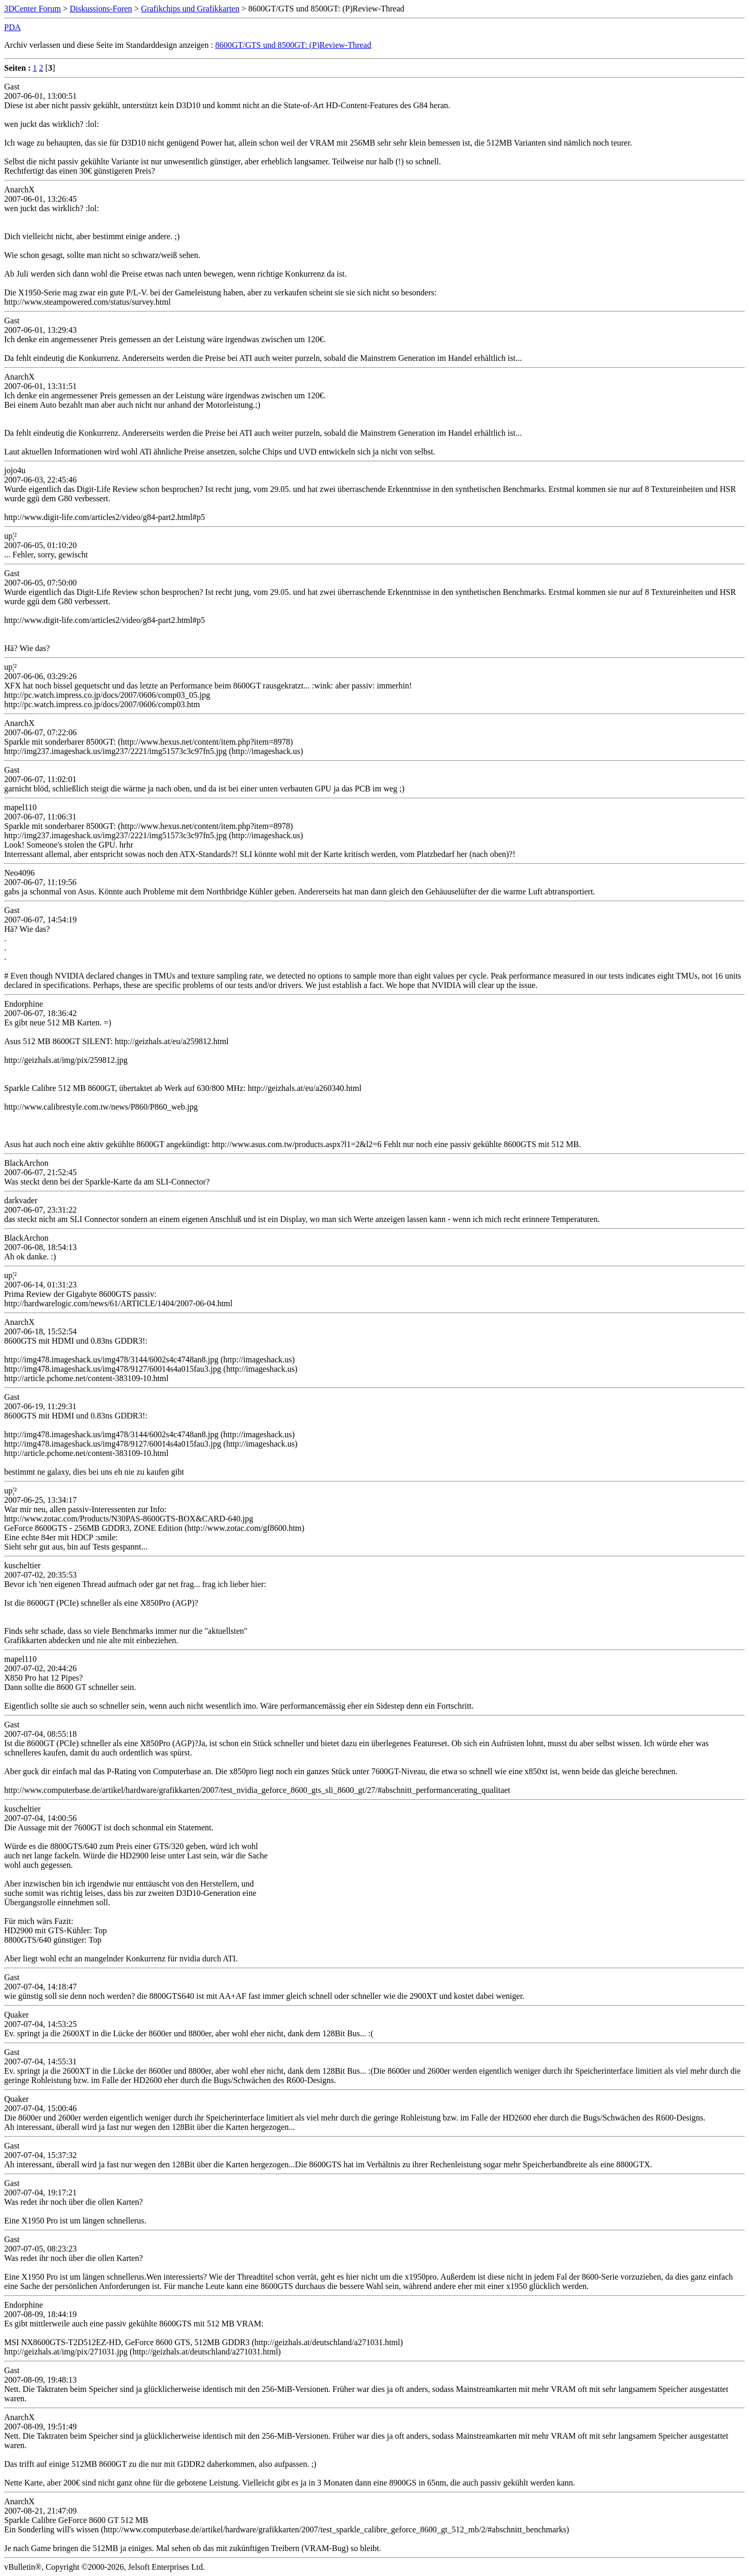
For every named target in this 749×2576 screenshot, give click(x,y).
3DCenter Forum (32, 8)
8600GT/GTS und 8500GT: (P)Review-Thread (293, 45)
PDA (12, 27)
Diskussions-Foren (101, 8)
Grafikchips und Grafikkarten (190, 8)
